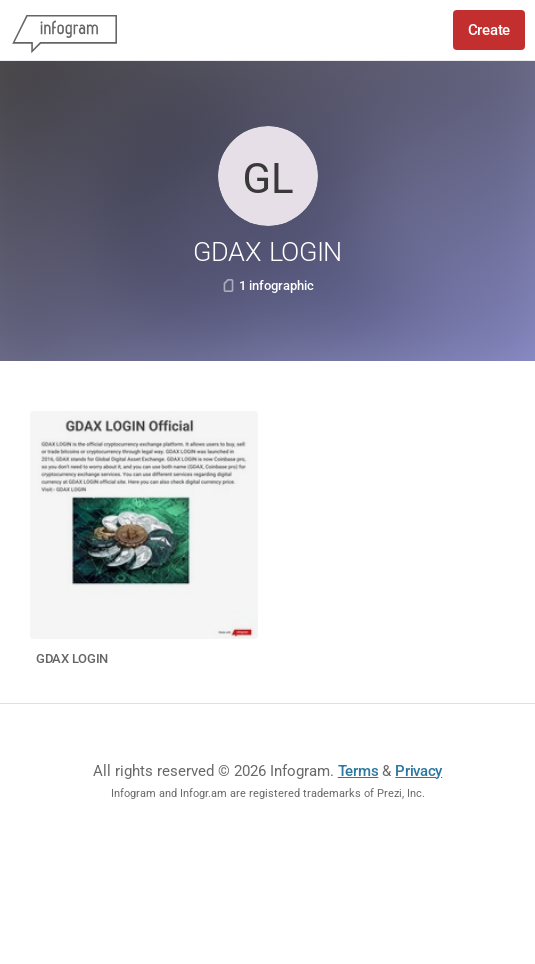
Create (489, 30)
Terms (358, 771)
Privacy (418, 771)
